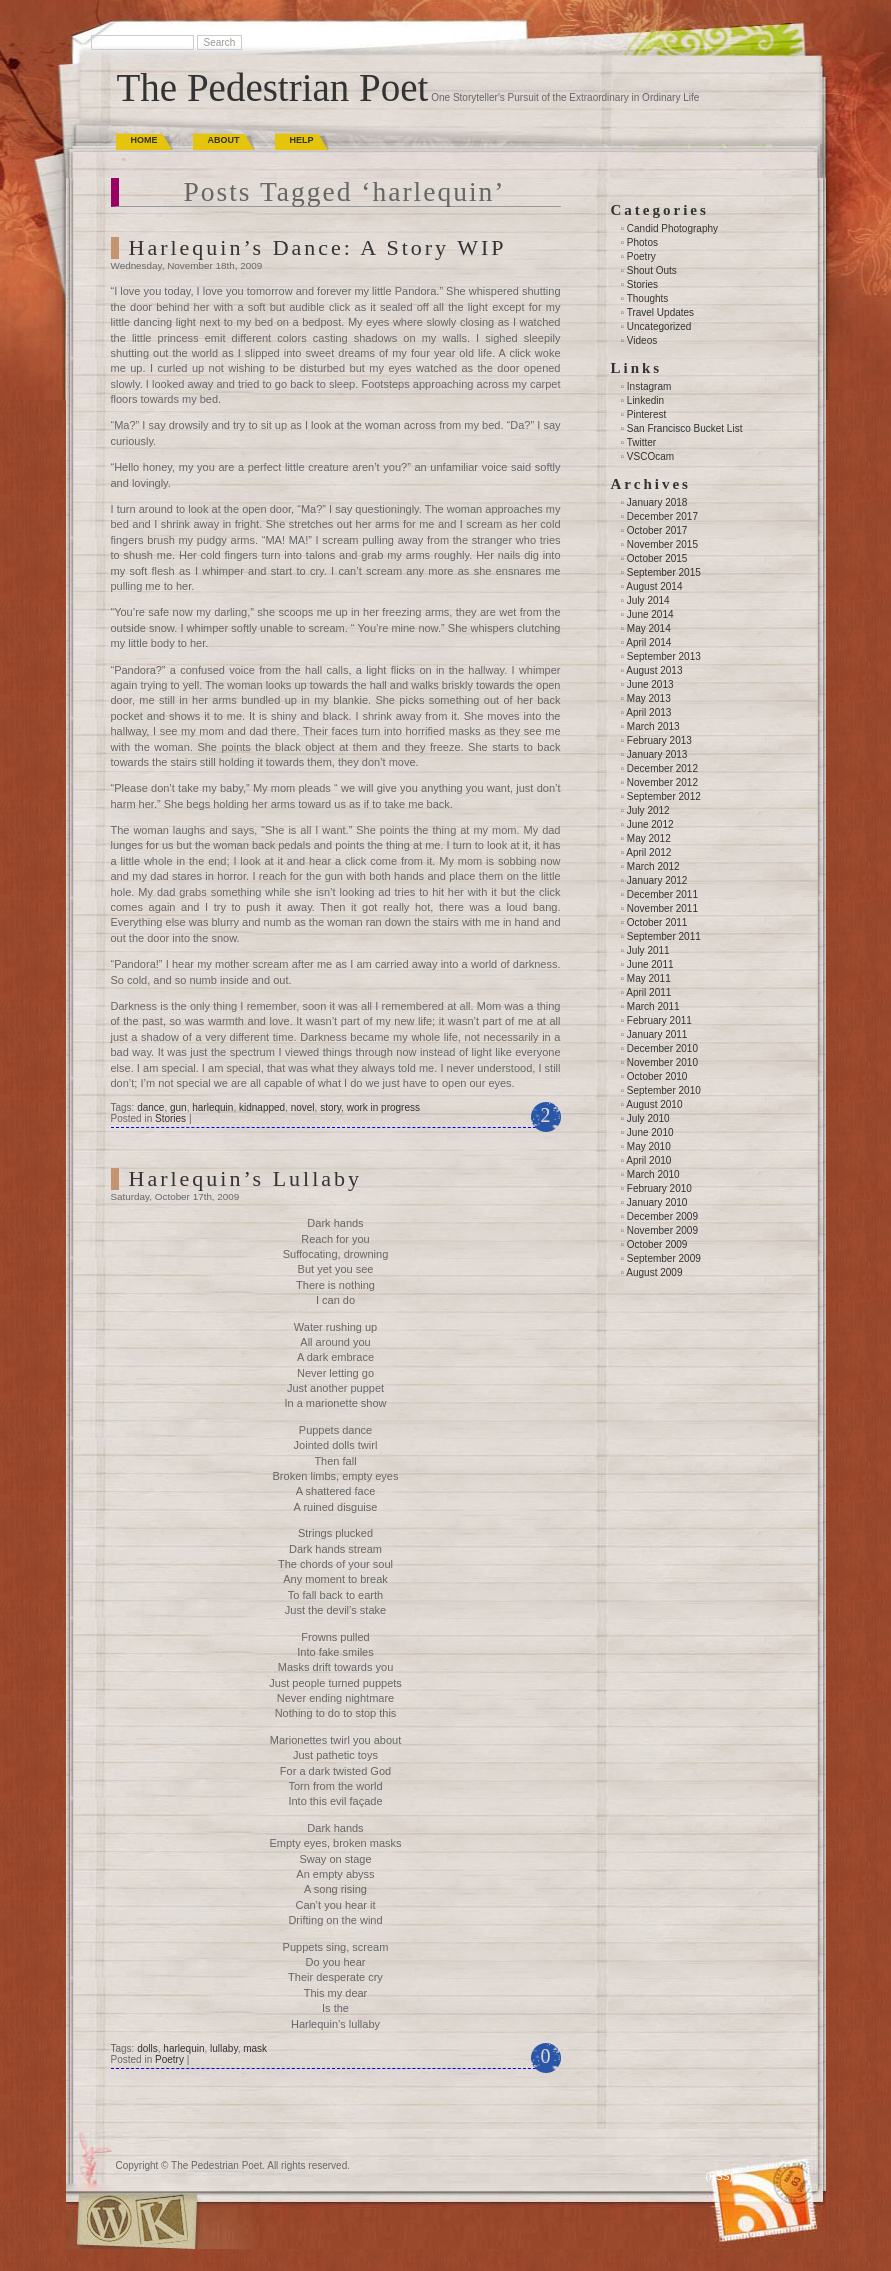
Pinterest (646, 414)
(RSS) (719, 2176)
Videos (642, 340)
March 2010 (653, 1174)
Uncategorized (659, 326)
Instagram (649, 386)
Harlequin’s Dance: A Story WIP (318, 247)
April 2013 (648, 712)
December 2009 (662, 1216)
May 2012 (649, 838)
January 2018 (657, 502)
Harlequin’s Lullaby (246, 1178)
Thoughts (648, 298)
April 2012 (648, 852)
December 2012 (662, 768)
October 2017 (657, 530)
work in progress (383, 1107)
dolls (147, 2048)
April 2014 (648, 642)
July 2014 (648, 600)
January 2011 (657, 1034)
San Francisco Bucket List (685, 428)
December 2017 (662, 516)
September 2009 (664, 1258)
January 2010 (657, 1202)
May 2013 (649, 698)
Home (144, 140)
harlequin (212, 1107)
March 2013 (653, 726)
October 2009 (657, 1244)
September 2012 (664, 796)
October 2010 (657, 1076)
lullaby (224, 2048)
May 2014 (649, 628)
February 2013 (659, 740)
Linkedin (645, 400)
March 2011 (653, 1006)
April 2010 (648, 1160)
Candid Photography (672, 228)
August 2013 (654, 670)
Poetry (169, 2059)
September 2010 (664, 1090)
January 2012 (657, 880)
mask (255, 2048)
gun (178, 1107)
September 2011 (664, 936)
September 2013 (664, 656)
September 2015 (664, 572)
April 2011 (648, 992)
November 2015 (662, 544)
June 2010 (650, 1132)
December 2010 (662, 1048)
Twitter (641, 442)
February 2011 (659, 1020)
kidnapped (262, 1107)
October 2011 (657, 922)
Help (302, 140)
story (330, 1107)
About (224, 140)
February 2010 (659, 1188)
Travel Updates (660, 312)
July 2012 (648, 810)
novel (303, 1107)
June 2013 (650, 684)
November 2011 (662, 908)
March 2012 (653, 866)
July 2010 (648, 1118)
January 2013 (657, 754)
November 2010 (662, 1062)
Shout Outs (652, 270)
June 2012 (650, 824)
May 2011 (649, 978)
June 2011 (650, 964)
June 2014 (650, 614)
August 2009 (654, 1272)
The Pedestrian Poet (273, 87)
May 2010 (649, 1146)
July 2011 (648, 950)
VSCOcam (650, 456)
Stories (170, 1118)
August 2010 (654, 1104)
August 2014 (654, 586)
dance (150, 1107)
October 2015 (657, 558)
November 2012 (662, 782)
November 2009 (662, 1230)
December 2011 (662, 894)
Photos (642, 242)
